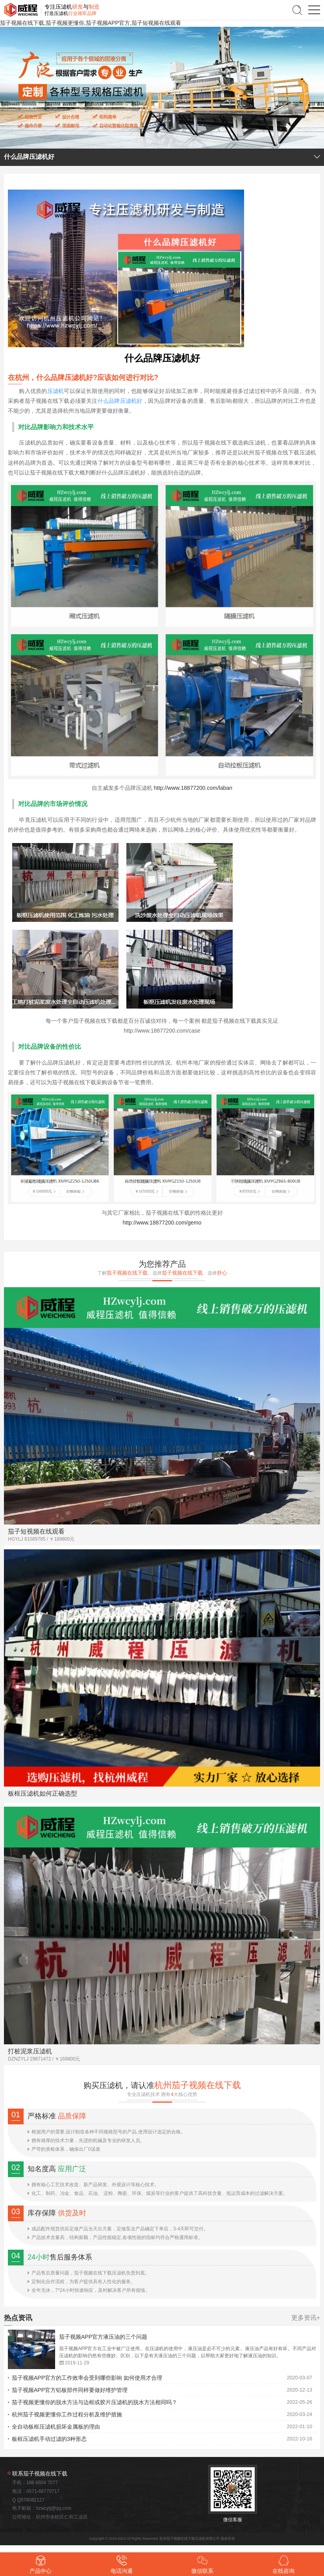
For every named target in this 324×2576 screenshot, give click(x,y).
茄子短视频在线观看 (36, 1531)
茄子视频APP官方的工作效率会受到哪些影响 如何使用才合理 (87, 2378)
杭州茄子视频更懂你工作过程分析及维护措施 (67, 2414)
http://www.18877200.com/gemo (161, 1222)
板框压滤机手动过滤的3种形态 (49, 2439)
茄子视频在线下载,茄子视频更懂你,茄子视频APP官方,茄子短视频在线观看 (90, 23)
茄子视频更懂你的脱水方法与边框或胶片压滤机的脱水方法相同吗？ (94, 2402)
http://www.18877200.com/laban (193, 788)
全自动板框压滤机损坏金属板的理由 (56, 2426)
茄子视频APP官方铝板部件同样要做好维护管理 (70, 2390)
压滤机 (55, 391)
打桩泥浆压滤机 (30, 2051)
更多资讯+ (305, 2318)
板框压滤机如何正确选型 (42, 1793)
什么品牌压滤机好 (120, 401)
